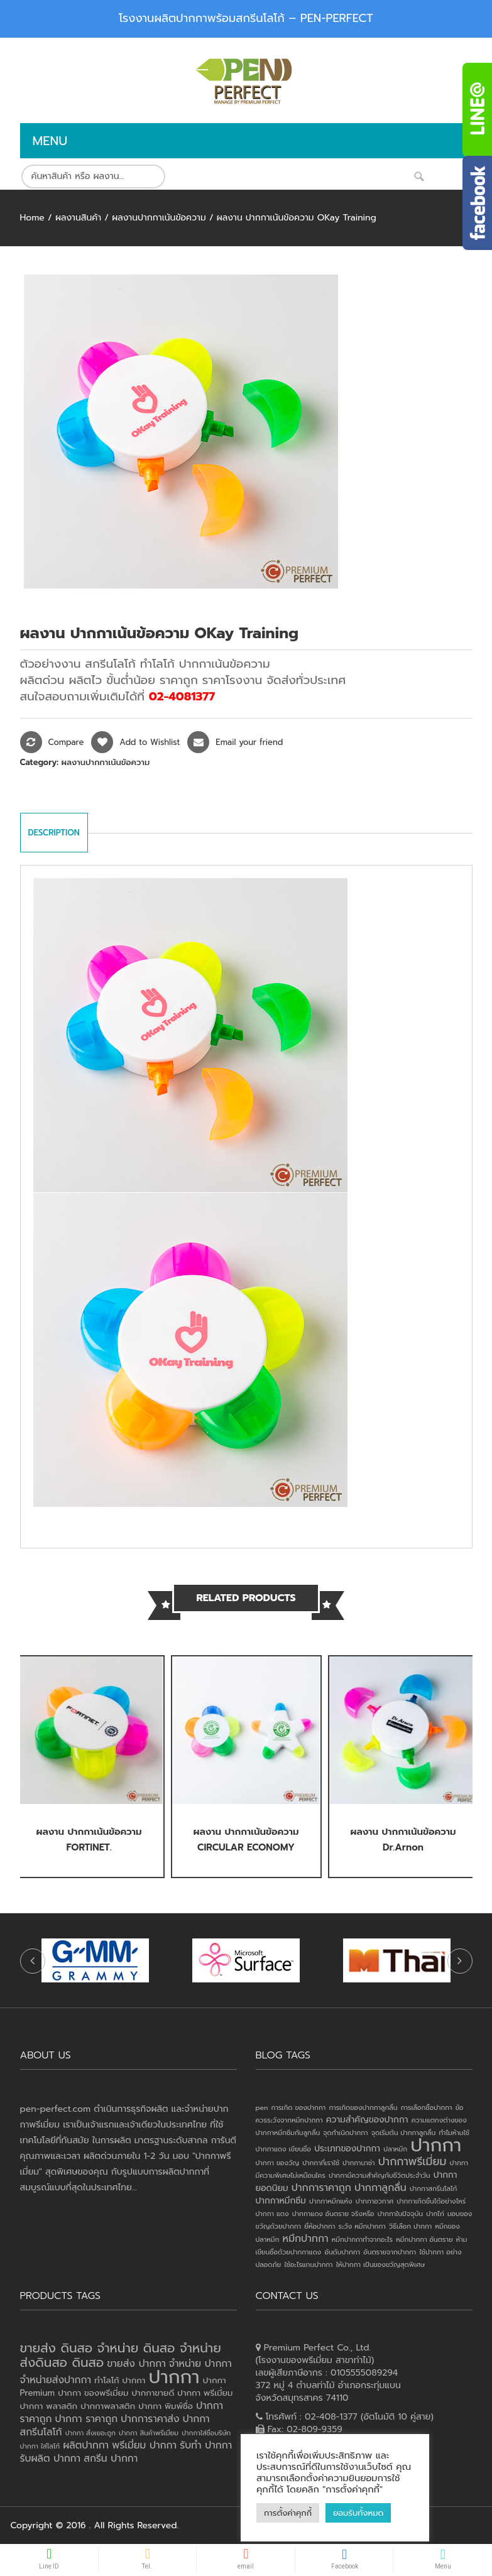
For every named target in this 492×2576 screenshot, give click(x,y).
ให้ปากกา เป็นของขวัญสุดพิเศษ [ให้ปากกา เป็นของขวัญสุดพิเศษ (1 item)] (380, 2264)
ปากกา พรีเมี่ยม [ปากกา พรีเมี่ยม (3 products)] (204, 2392)
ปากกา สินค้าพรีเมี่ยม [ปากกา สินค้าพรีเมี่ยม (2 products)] (148, 2433)
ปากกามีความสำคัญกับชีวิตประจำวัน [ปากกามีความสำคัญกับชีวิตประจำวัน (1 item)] (379, 2175)
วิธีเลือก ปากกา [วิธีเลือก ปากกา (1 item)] (410, 2226)
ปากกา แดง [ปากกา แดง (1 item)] (272, 2214)
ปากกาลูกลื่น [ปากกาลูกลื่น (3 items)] (380, 2187)
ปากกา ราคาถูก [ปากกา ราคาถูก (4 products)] (86, 2419)
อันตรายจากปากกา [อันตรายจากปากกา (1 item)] (389, 2252)
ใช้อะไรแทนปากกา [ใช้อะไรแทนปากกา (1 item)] (308, 2264)
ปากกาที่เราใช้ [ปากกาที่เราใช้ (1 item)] (320, 2163)
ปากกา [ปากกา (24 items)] (435, 2145)
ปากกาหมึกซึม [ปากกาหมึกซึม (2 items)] (281, 2200)
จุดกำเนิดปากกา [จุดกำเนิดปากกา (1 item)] (345, 2133)
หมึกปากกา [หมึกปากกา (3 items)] (306, 2238)
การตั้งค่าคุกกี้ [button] (288, 2513)
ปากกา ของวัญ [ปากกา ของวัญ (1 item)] (278, 2163)
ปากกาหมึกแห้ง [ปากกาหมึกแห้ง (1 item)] (331, 2201)
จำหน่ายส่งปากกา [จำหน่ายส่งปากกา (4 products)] (56, 2380)
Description (54, 833)
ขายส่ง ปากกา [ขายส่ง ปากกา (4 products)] (136, 2363)
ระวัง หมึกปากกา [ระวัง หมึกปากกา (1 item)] (362, 2226)
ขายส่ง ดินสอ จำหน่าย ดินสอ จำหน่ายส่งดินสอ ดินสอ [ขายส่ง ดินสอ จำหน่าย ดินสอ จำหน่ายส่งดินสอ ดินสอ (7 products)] (120, 2355)
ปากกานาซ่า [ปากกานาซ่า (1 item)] (358, 2163)
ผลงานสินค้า (78, 217)
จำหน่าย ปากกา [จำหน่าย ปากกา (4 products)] (200, 2363)
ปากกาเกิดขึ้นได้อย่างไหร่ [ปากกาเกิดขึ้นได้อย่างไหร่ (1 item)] (431, 2201)
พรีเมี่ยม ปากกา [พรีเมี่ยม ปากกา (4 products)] (144, 2445)
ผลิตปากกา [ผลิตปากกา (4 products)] (86, 2445)
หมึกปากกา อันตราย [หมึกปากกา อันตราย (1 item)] (424, 2239)
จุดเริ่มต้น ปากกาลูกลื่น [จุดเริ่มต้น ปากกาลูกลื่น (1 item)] (403, 2133)
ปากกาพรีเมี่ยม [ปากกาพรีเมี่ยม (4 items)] (412, 2161)
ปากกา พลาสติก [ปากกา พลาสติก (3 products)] (49, 2406)
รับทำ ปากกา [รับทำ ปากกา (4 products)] (206, 2445)
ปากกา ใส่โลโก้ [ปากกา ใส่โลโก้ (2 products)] (40, 2446)
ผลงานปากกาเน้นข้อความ (159, 217)
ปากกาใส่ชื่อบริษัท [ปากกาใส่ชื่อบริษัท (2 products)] (206, 2433)
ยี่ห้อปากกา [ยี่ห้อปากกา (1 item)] (319, 2226)
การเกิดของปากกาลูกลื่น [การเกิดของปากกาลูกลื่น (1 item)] (363, 2107)
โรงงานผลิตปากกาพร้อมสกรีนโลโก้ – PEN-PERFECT (246, 18)
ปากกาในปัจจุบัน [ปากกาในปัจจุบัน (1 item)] (400, 2214)
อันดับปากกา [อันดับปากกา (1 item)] (342, 2252)
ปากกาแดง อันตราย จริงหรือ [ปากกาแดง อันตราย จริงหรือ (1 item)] (333, 2214)
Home (32, 217)
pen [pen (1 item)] (262, 2107)
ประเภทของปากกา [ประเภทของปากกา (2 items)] (347, 2148)
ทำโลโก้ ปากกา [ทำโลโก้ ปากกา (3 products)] (119, 2380)
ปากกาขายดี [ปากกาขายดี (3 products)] (153, 2392)
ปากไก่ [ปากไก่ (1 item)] (435, 2214)
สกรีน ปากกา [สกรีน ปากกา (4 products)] (111, 2458)
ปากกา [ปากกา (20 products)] (174, 2377)
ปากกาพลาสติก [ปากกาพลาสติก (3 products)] (107, 2406)
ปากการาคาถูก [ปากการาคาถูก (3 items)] (321, 2187)
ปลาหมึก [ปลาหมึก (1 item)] (395, 2149)
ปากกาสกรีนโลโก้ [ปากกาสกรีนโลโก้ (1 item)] (433, 2188)
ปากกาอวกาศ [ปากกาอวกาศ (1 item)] (374, 2201)
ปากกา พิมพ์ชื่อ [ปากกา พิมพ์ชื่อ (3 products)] (165, 2406)
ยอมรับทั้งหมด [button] (358, 2513)
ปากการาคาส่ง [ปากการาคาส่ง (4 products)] (150, 2419)
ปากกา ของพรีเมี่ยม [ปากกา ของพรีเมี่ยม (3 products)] (93, 2392)
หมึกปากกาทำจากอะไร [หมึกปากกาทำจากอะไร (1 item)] (362, 2239)
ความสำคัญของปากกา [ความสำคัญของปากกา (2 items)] (367, 2119)
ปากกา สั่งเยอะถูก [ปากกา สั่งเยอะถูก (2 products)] (90, 2433)
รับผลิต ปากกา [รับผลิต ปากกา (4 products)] (50, 2458)
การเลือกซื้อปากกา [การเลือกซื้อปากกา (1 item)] (426, 2107)
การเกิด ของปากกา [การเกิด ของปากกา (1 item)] (298, 2107)
